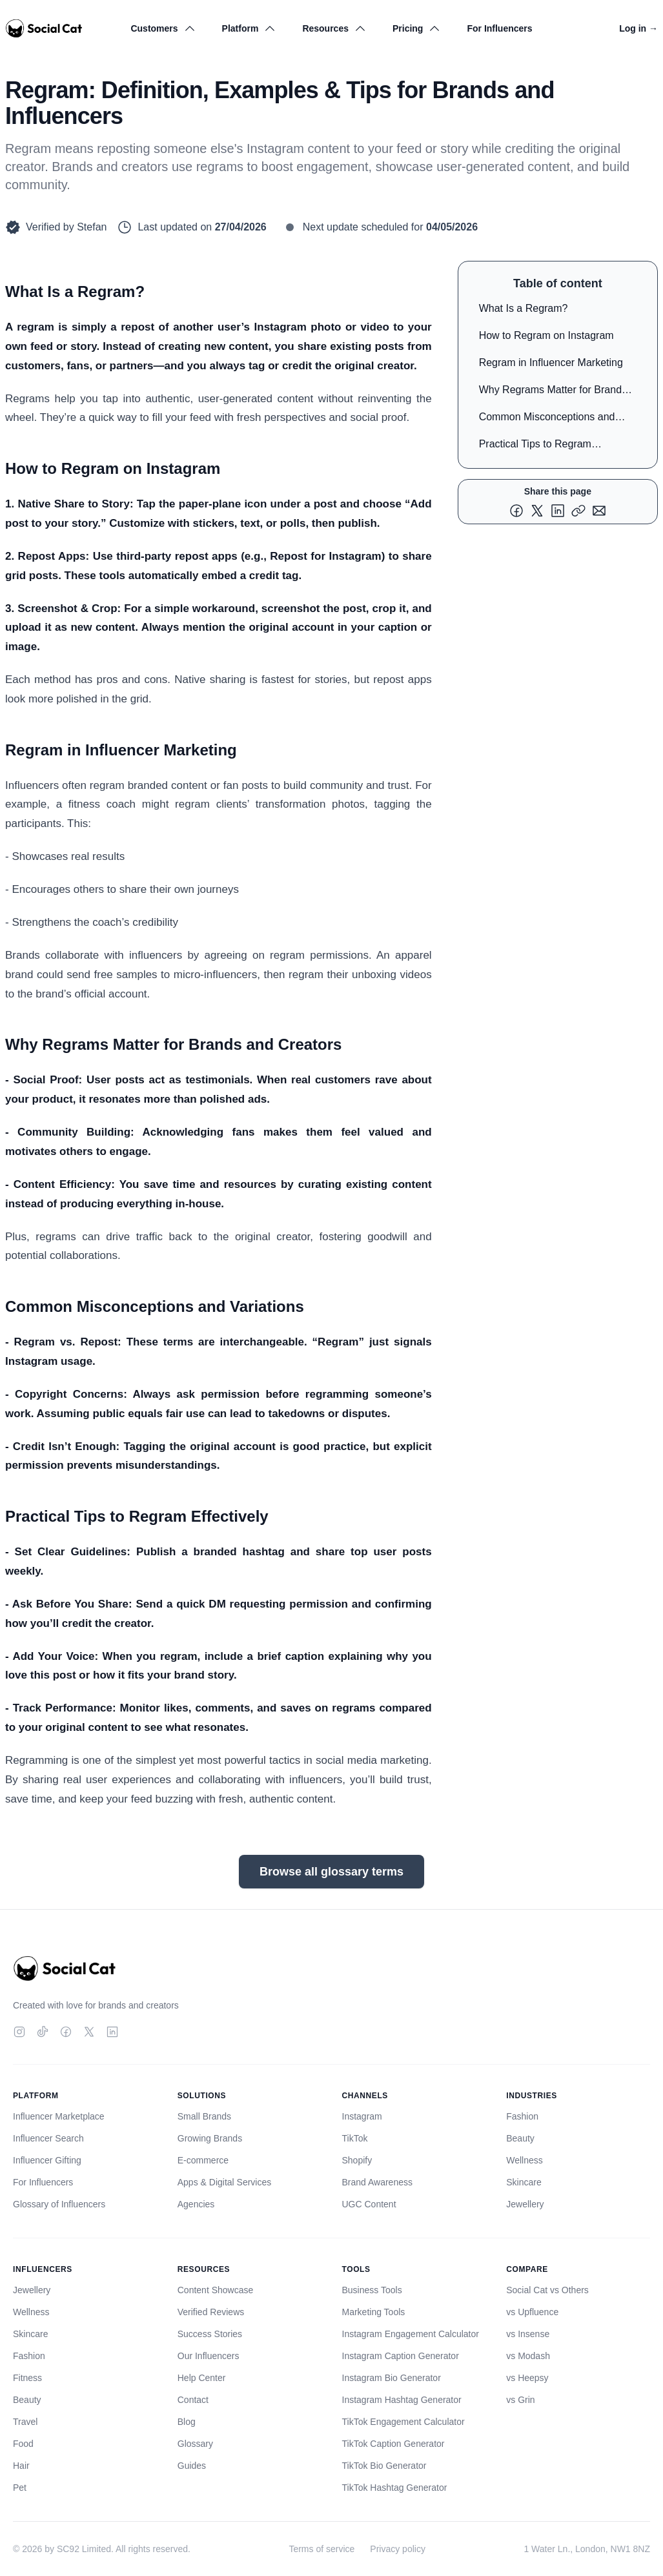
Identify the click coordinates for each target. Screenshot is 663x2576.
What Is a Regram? (523, 308)
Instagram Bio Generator (391, 2378)
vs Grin (520, 2400)
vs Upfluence (532, 2312)
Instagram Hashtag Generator (402, 2400)
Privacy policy (397, 2549)
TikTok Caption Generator (393, 2443)
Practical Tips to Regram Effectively (535, 446)
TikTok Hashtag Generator (394, 2487)
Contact (193, 2400)
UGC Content (369, 2204)
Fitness (27, 2378)
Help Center (202, 2378)
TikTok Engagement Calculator (403, 2422)
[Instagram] (19, 2031)
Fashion (522, 2116)
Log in (638, 28)
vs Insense (527, 2334)
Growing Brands (210, 2138)
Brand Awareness (377, 2182)
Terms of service (321, 2549)
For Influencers (499, 28)
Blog (187, 2422)
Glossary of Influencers (59, 2204)
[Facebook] (65, 2031)
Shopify (357, 2160)
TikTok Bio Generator (384, 2465)
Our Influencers (209, 2356)
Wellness (524, 2160)
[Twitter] (89, 2031)
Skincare (523, 2182)
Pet (19, 2487)
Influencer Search (48, 2138)
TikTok (355, 2138)
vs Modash (528, 2356)
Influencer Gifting (47, 2160)
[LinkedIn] (112, 2031)
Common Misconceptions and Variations (547, 419)
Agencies (196, 2204)
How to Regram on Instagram (546, 335)
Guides (192, 2465)
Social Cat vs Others (547, 2290)
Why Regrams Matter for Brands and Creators (553, 392)
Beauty (520, 2138)
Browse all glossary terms (331, 1871)
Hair (21, 2465)
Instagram (362, 2116)
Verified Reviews (211, 2312)
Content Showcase (216, 2290)
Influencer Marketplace (59, 2116)
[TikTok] (42, 2031)
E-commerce (203, 2160)
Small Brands (204, 2116)
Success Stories (210, 2334)
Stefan (92, 226)
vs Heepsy (527, 2378)
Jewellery (525, 2204)
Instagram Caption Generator (400, 2356)
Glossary (195, 2443)
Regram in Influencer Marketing (551, 362)
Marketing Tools (373, 2312)
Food (23, 2443)
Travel (25, 2422)
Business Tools (372, 2290)
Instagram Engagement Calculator (410, 2334)
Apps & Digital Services (225, 2182)
